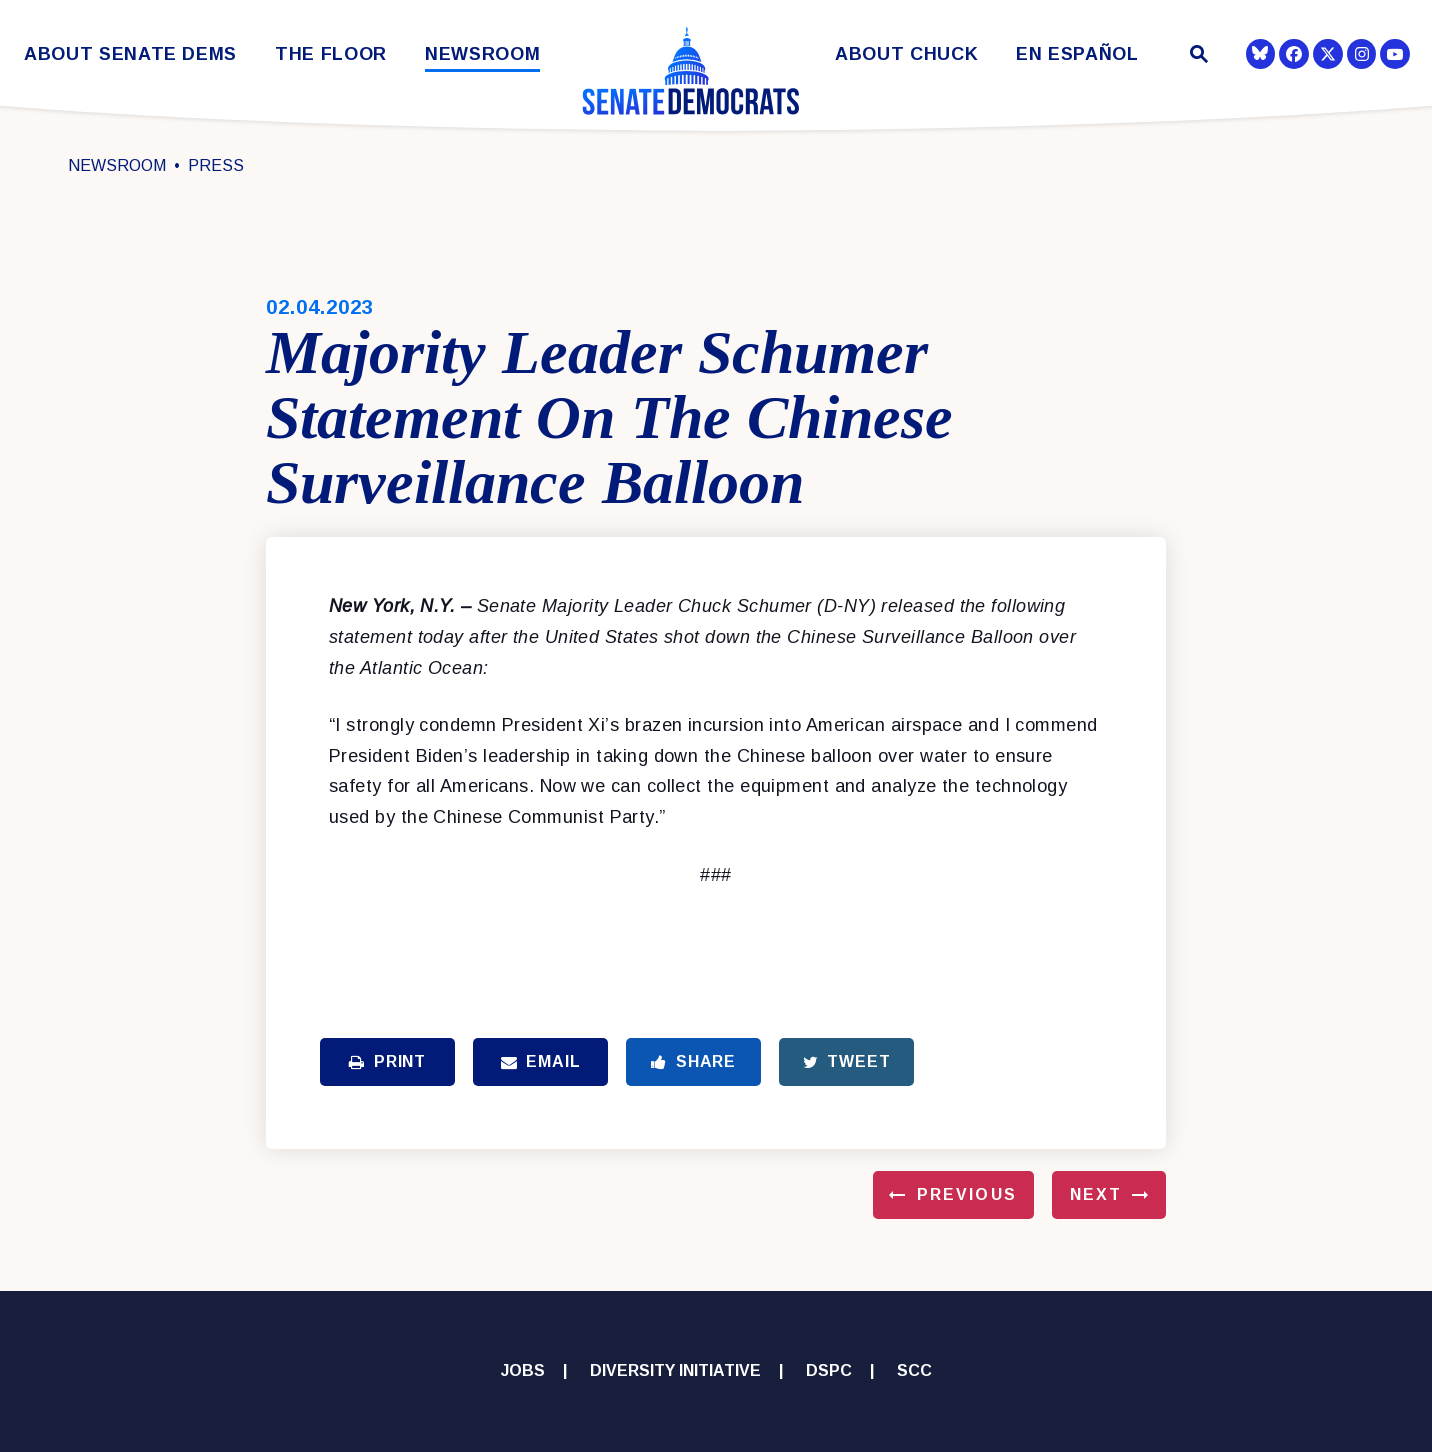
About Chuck (906, 54)
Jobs (523, 1370)
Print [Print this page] (387, 1061)
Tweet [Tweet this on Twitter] (847, 1061)
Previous (967, 1194)
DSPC (829, 1370)
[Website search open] (1197, 56)
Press (216, 165)
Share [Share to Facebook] (693, 1061)
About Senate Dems (130, 54)
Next (1096, 1194)
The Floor (331, 54)
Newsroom (482, 54)
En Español (1077, 54)
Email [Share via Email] (541, 1061)
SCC (914, 1370)
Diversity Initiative (675, 1370)
